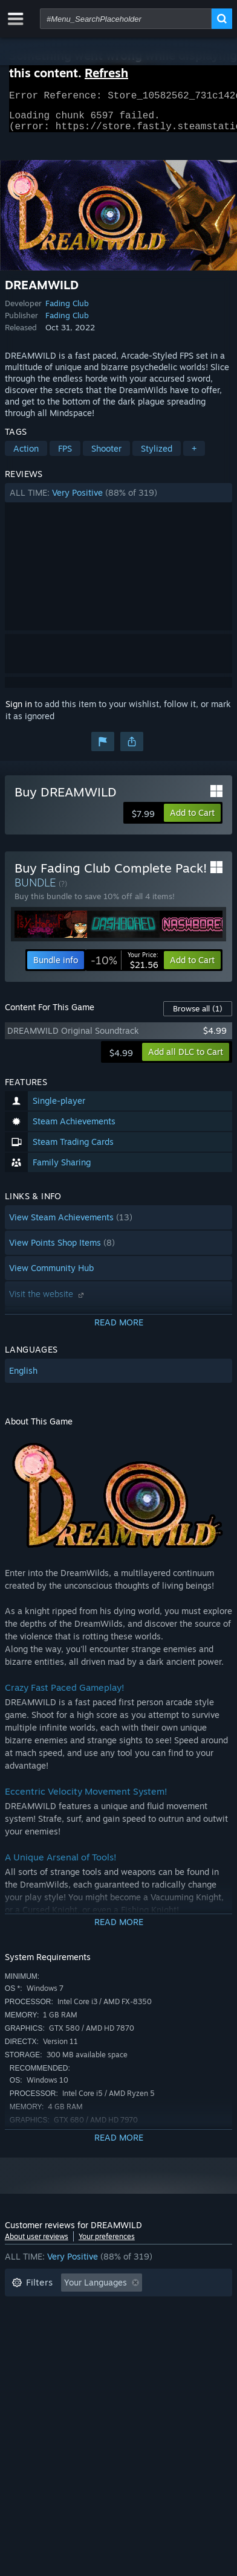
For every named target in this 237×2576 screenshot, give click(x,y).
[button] (118, 500)
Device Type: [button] (37, 2362)
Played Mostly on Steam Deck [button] (131, 2326)
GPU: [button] (160, 2344)
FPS (65, 455)
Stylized (156, 455)
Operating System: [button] (48, 2344)
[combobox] (126, 18)
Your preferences (107, 2243)
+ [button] (194, 455)
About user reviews (36, 2243)
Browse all (197, 1015)
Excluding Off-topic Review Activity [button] (81, 2308)
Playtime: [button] (30, 2326)
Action (26, 455)
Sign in (18, 711)
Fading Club (67, 310)
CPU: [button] (118, 2344)
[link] (124, 967)
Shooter (106, 455)
